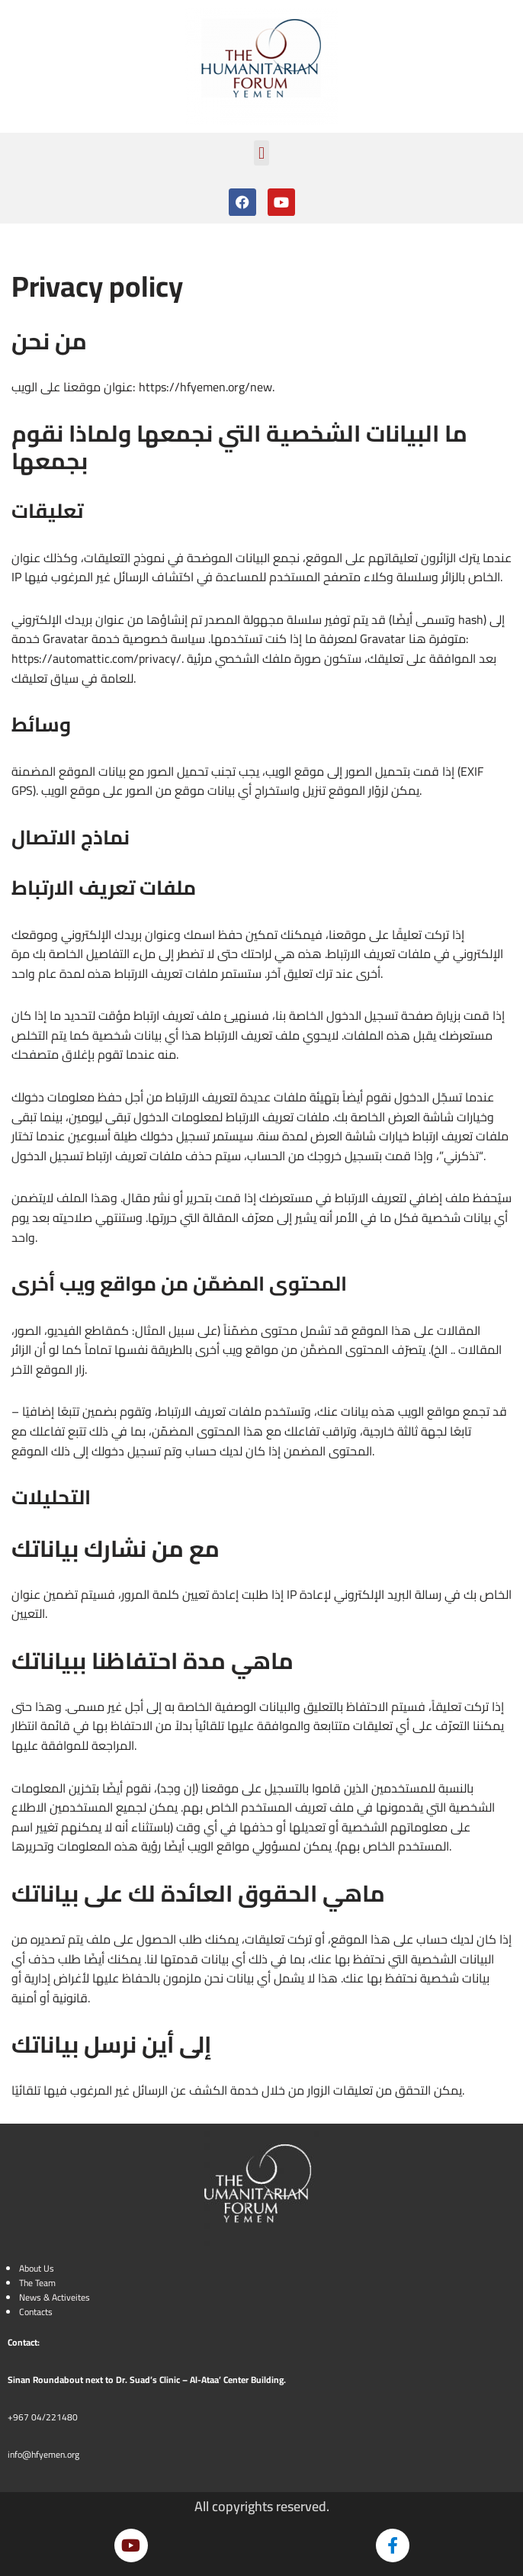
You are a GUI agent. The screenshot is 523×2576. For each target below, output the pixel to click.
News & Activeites (54, 2297)
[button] (261, 153)
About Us (36, 2268)
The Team (37, 2282)
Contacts (36, 2311)
